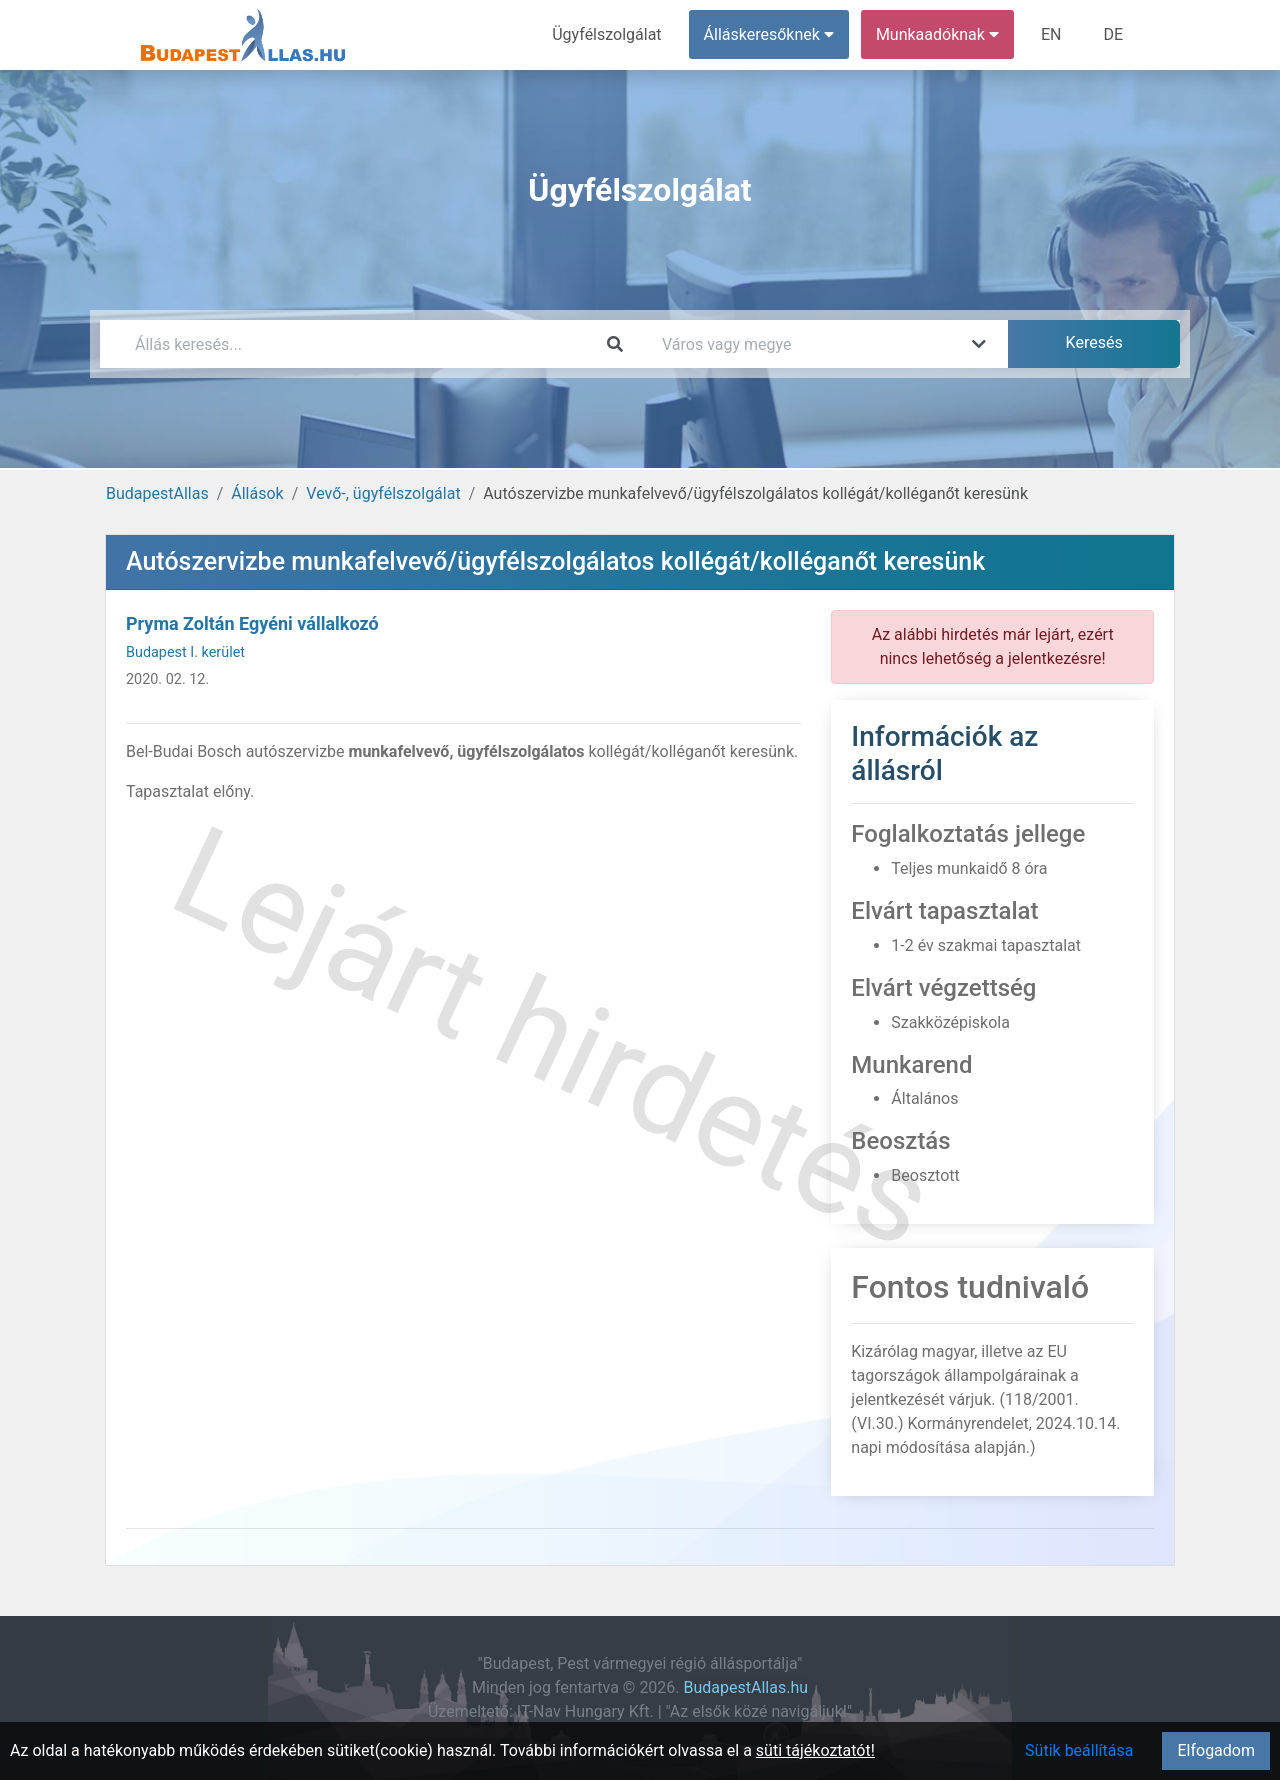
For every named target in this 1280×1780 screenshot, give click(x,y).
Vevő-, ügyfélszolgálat (383, 493)
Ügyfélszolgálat (606, 34)
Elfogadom (1216, 1750)
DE (1113, 34)
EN (1051, 34)
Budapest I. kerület (185, 652)
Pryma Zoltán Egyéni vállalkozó (252, 623)
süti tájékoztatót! (815, 1750)
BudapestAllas (157, 493)
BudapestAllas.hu (746, 1687)
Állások (257, 493)
